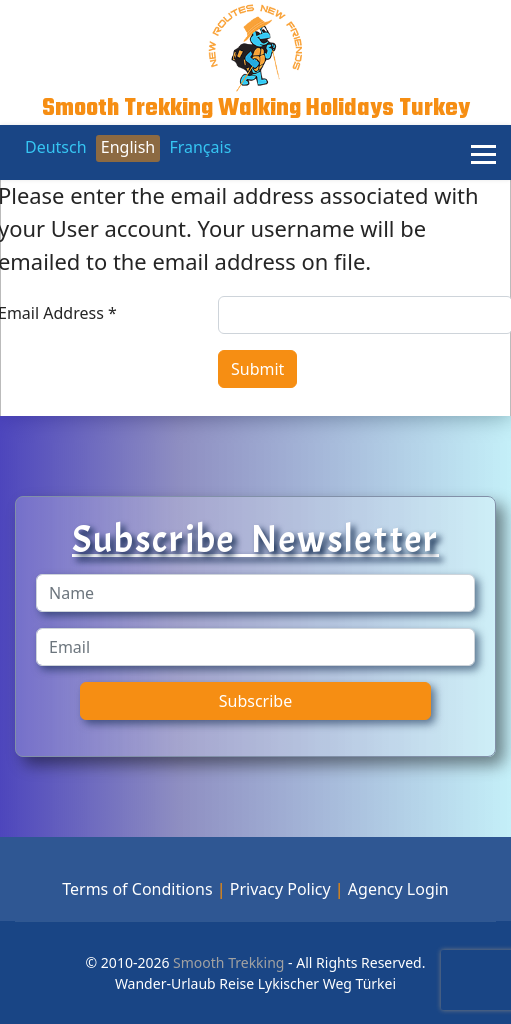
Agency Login (398, 889)
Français (200, 147)
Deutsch (56, 147)
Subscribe (255, 701)
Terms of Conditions (137, 889)
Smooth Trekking (226, 962)
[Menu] (483, 155)
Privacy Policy (280, 889)
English (128, 147)
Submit (257, 369)
